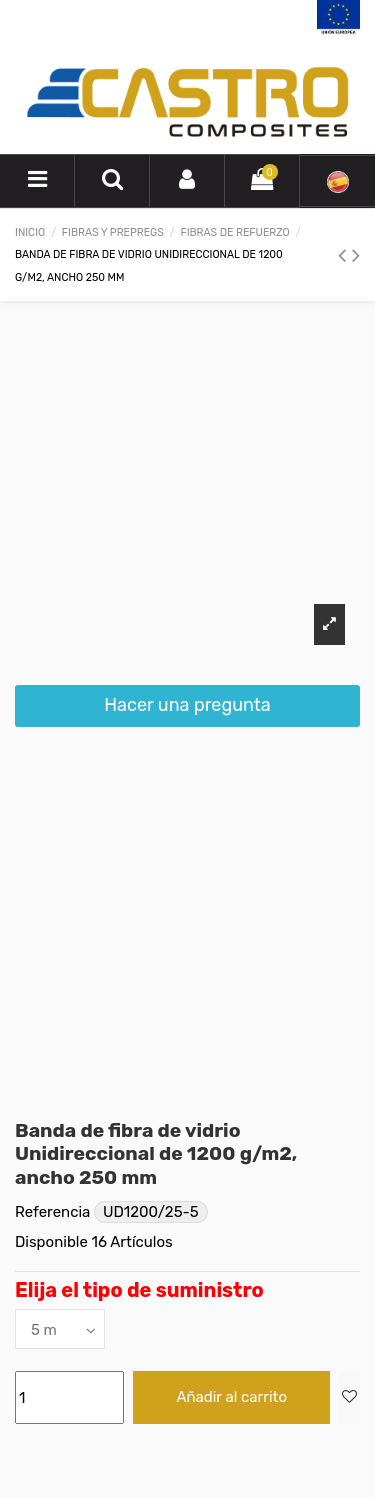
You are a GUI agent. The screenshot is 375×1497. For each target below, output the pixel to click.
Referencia (52, 1212)
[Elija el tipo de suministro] (60, 1328)
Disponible (51, 1242)
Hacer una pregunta (187, 705)
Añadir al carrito (231, 1397)
